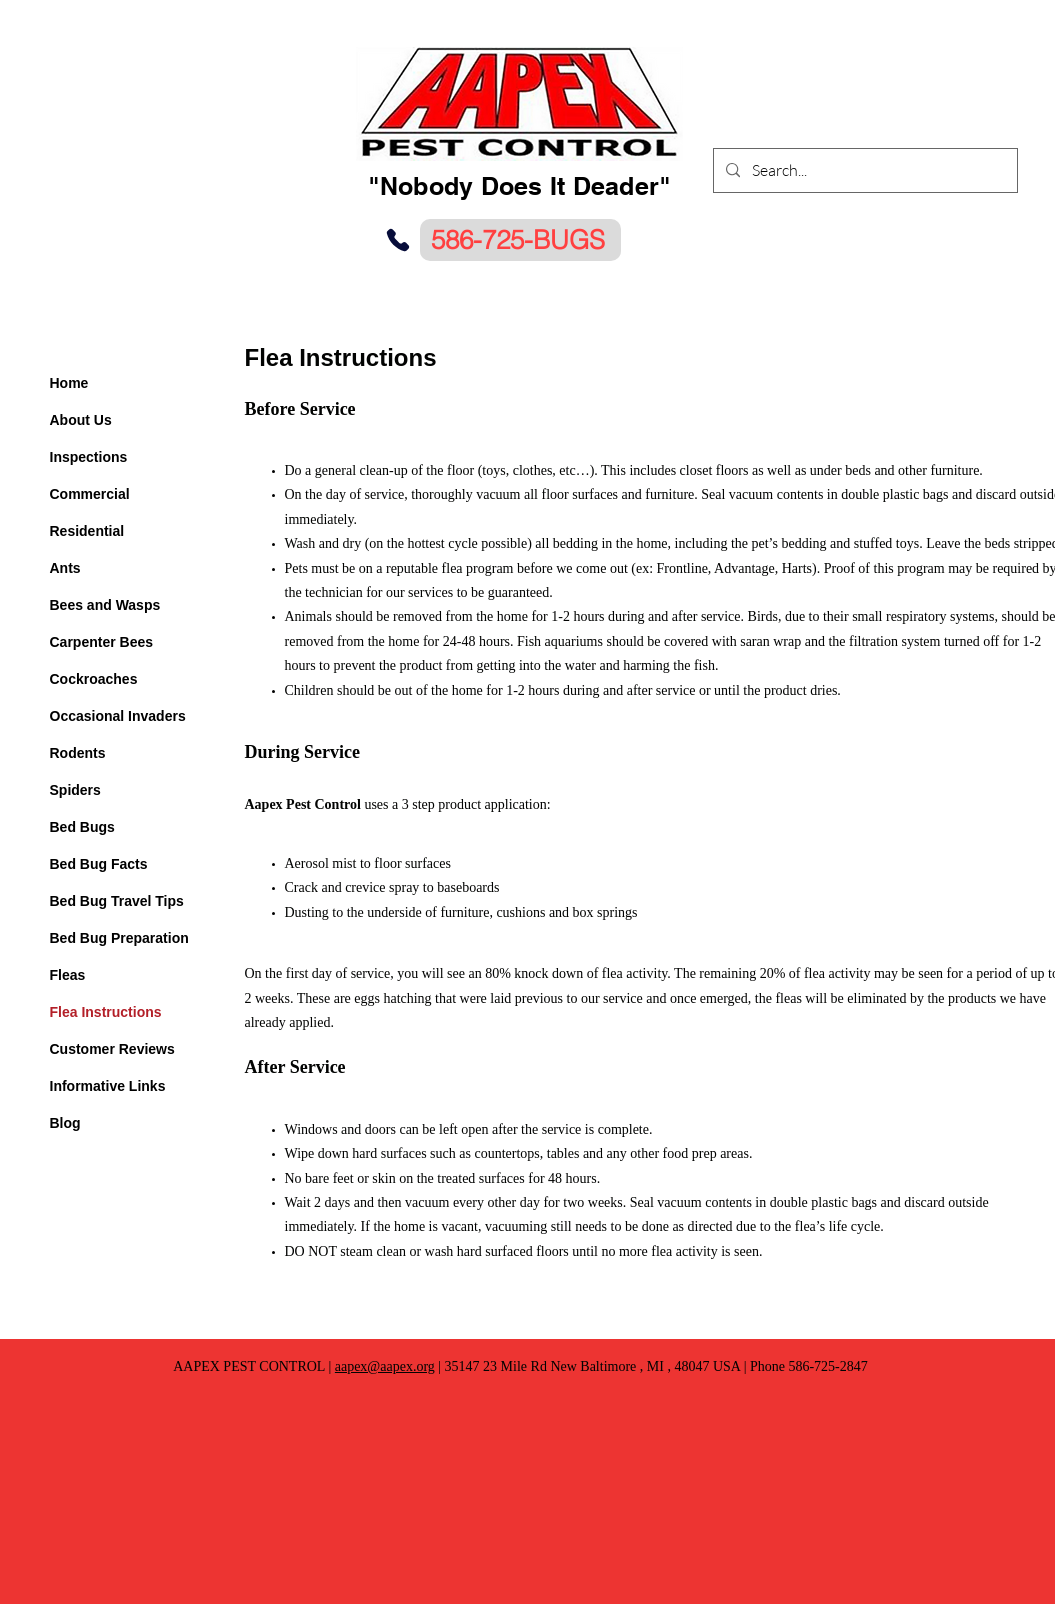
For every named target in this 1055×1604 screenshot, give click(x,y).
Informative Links (108, 1086)
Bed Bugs (82, 827)
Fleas (68, 975)
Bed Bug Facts (99, 864)
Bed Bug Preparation (119, 938)
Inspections (89, 457)
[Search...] (863, 170)
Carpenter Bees (102, 642)
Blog (65, 1123)
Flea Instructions (106, 1012)
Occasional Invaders (118, 716)
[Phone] (398, 240)
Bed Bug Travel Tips (117, 901)
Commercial (90, 494)
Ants (65, 568)
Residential (87, 531)
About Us (81, 420)
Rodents (78, 753)
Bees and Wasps (105, 605)
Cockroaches (94, 679)
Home (69, 383)
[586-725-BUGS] (520, 240)
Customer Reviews (112, 1049)
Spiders (75, 790)
